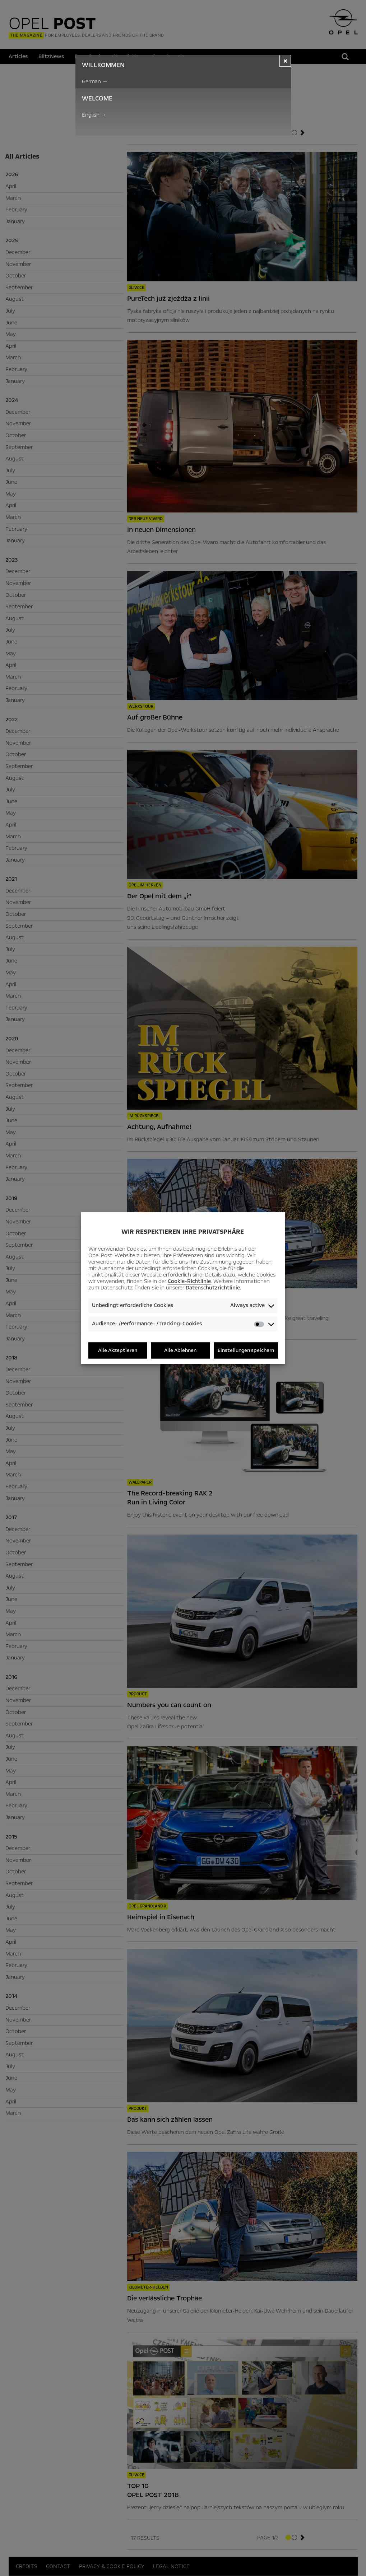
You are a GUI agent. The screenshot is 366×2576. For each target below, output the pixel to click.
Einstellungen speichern (246, 1350)
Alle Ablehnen (180, 1350)
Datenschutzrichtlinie (213, 1287)
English (94, 114)
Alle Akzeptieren (117, 1350)
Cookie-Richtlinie (189, 1281)
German (95, 81)
